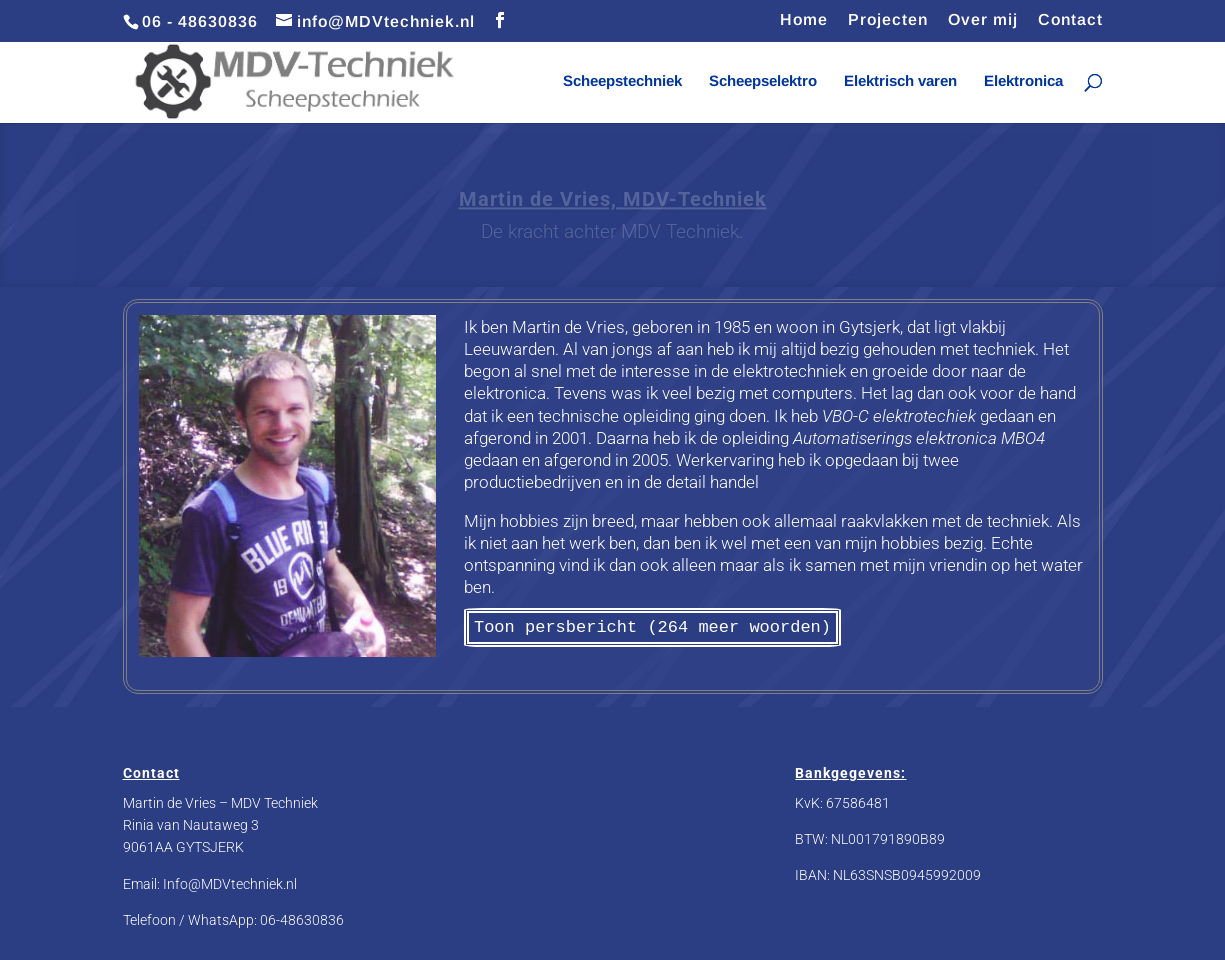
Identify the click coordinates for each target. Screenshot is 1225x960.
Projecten (888, 20)
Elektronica (1023, 81)
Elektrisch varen (900, 81)
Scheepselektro (763, 81)
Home (804, 20)
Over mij (983, 20)
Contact (1070, 20)
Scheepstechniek (622, 81)
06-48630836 (302, 920)
